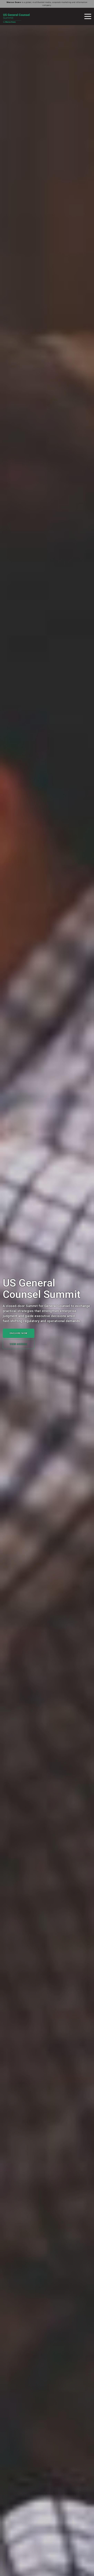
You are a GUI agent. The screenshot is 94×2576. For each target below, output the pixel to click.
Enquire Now (18, 1333)
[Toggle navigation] (87, 16)
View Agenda (18, 1344)
